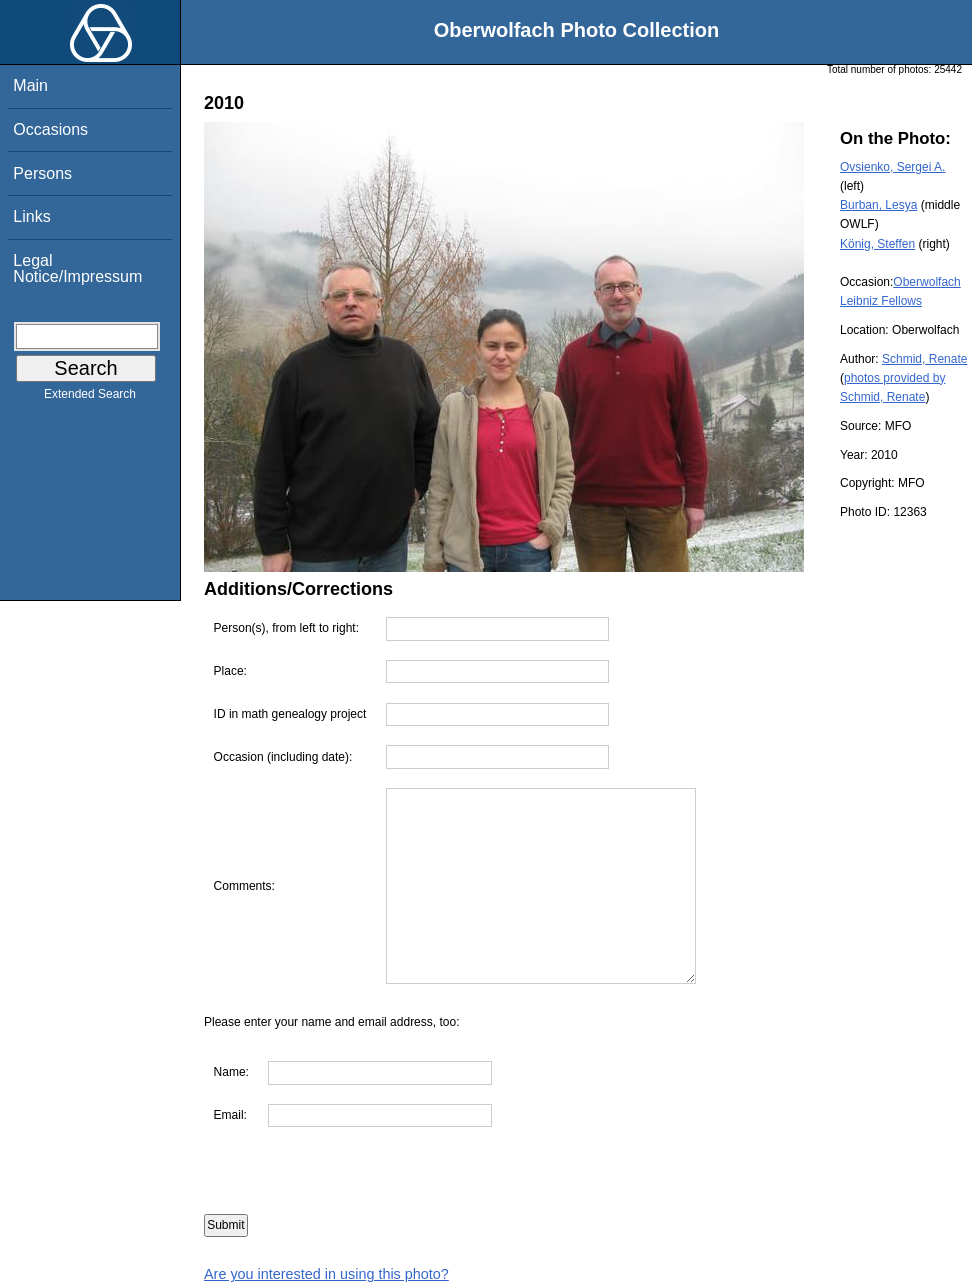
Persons (42, 173)
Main (30, 85)
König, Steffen (877, 244)
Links (31, 216)
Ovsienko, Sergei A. (892, 167)
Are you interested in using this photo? (326, 1274)
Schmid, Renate (924, 359)
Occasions (50, 129)
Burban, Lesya (878, 205)
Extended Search (90, 398)
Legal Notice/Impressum (77, 268)
